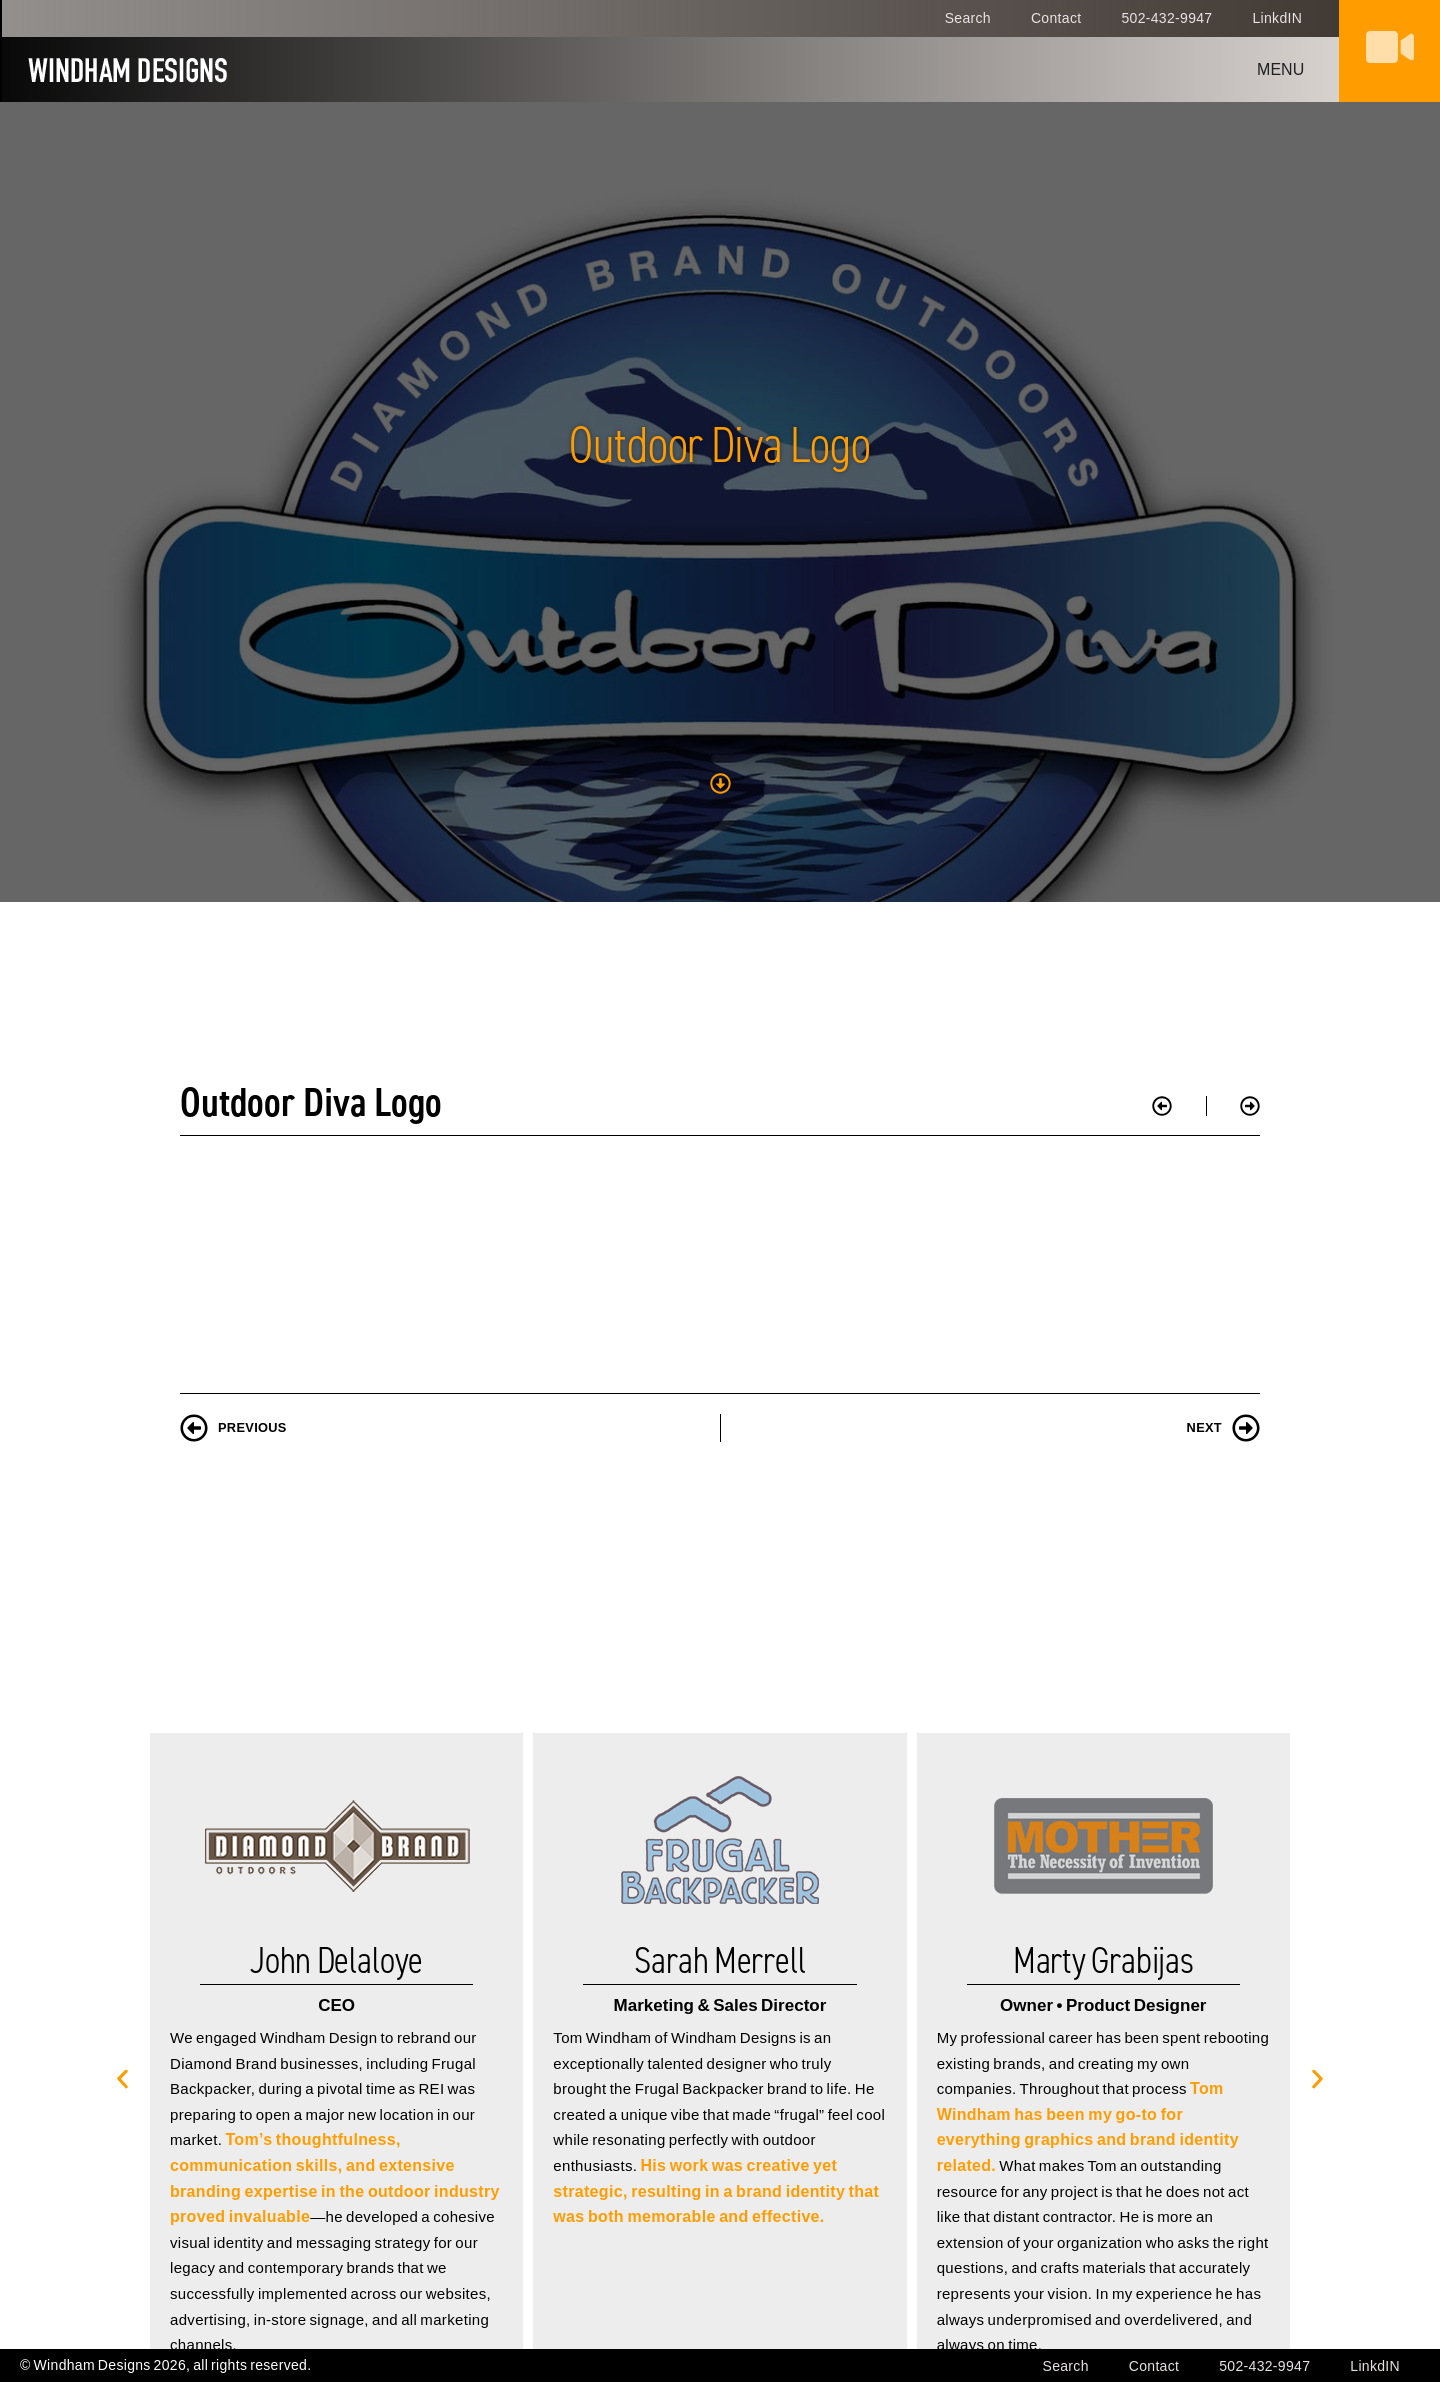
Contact (1056, 18)
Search (968, 18)
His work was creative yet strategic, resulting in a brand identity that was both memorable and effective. (716, 2015)
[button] (122, 1902)
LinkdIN (1277, 18)
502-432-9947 (1166, 18)
